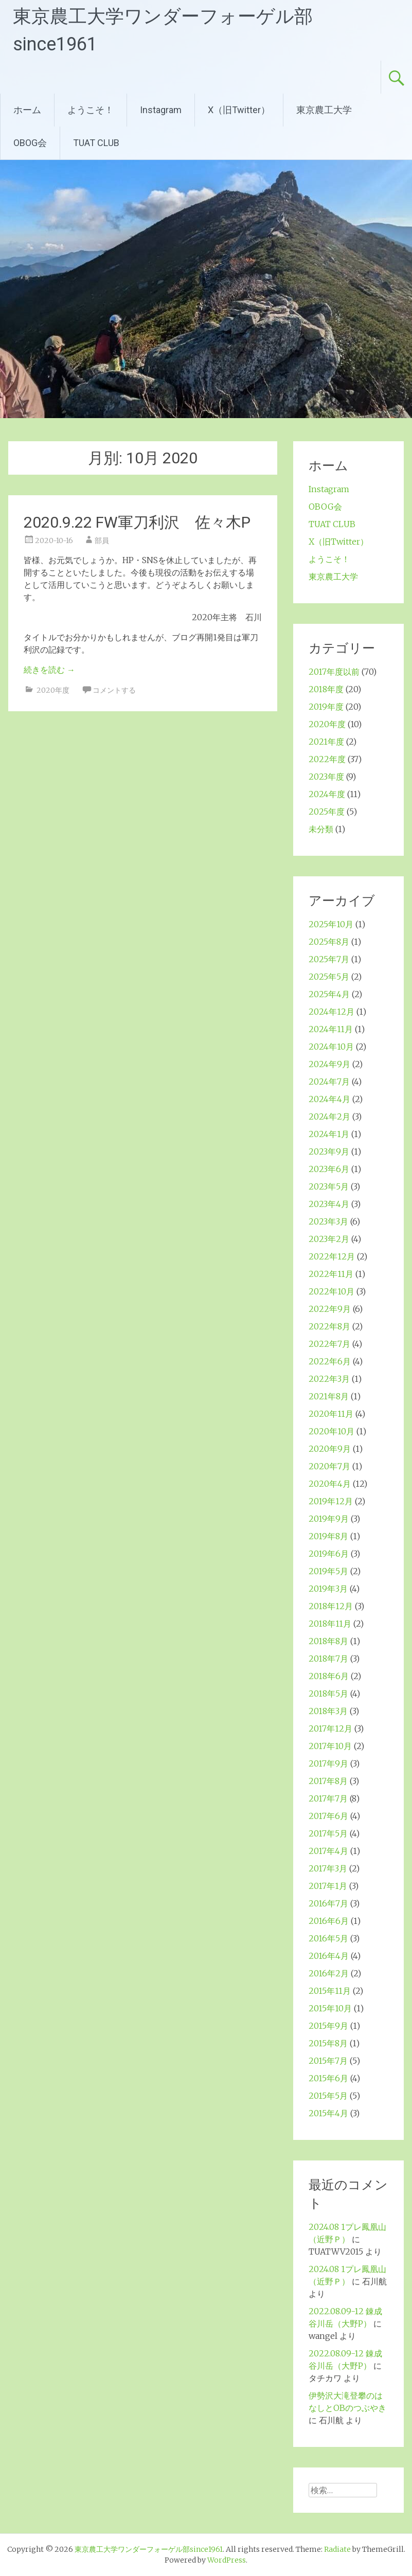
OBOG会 (30, 142)
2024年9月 (329, 1064)
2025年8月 (329, 941)
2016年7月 (328, 1903)
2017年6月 (328, 1816)
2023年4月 (329, 1204)
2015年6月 (328, 2078)
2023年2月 (329, 1239)
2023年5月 (329, 1186)
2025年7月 (329, 959)
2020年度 (53, 690)
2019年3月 (328, 1588)
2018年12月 (331, 1606)
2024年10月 (331, 1046)
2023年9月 (329, 1151)
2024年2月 (329, 1116)
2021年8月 (329, 1396)
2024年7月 (329, 1081)
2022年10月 (331, 1291)
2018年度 (326, 689)
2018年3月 (328, 1711)
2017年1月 (328, 1886)
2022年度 (327, 759)
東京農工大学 (324, 109)
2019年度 (326, 706)
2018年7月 (328, 1658)
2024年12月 (331, 1011)
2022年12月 (332, 1256)
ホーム (27, 109)
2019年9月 (329, 1519)
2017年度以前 (334, 671)
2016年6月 (329, 1921)
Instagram (161, 109)
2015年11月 (330, 1991)
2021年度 (326, 741)
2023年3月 (328, 1221)
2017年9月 (328, 1763)
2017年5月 (328, 1833)
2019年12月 (331, 1501)
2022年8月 (329, 1326)
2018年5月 (328, 1693)
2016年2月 (329, 1973)
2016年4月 (329, 1956)
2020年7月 (329, 1466)
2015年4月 (328, 2113)
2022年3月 (329, 1379)
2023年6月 (329, 1169)
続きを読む (49, 669)
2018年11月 (330, 1623)
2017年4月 (328, 1851)
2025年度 (327, 811)
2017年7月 (328, 1798)
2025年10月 (331, 924)
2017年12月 (330, 1728)
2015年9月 (328, 2026)
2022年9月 (330, 1309)
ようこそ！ (90, 109)
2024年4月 (329, 1099)
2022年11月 (331, 1274)
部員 (102, 540)
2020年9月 (330, 1449)
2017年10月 (330, 1746)
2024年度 (327, 794)
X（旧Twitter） (239, 109)
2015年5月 (328, 2096)
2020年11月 (331, 1414)
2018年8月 (328, 1641)
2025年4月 (329, 994)
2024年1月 (329, 1134)
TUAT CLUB (96, 142)
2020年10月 (331, 1431)
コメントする (114, 690)
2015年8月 (328, 2043)
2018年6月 (329, 1676)
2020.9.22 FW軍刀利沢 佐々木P (137, 522)
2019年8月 (328, 1536)
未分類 (321, 829)
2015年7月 (328, 2061)
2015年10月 (330, 2008)
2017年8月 (328, 1781)
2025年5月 (329, 976)
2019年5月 (328, 1571)
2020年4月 (330, 1484)
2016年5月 (328, 1938)
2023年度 (326, 776)
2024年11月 (331, 1029)
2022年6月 (330, 1361)
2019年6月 (329, 1553)
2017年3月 (328, 1868)
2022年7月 (329, 1344)
